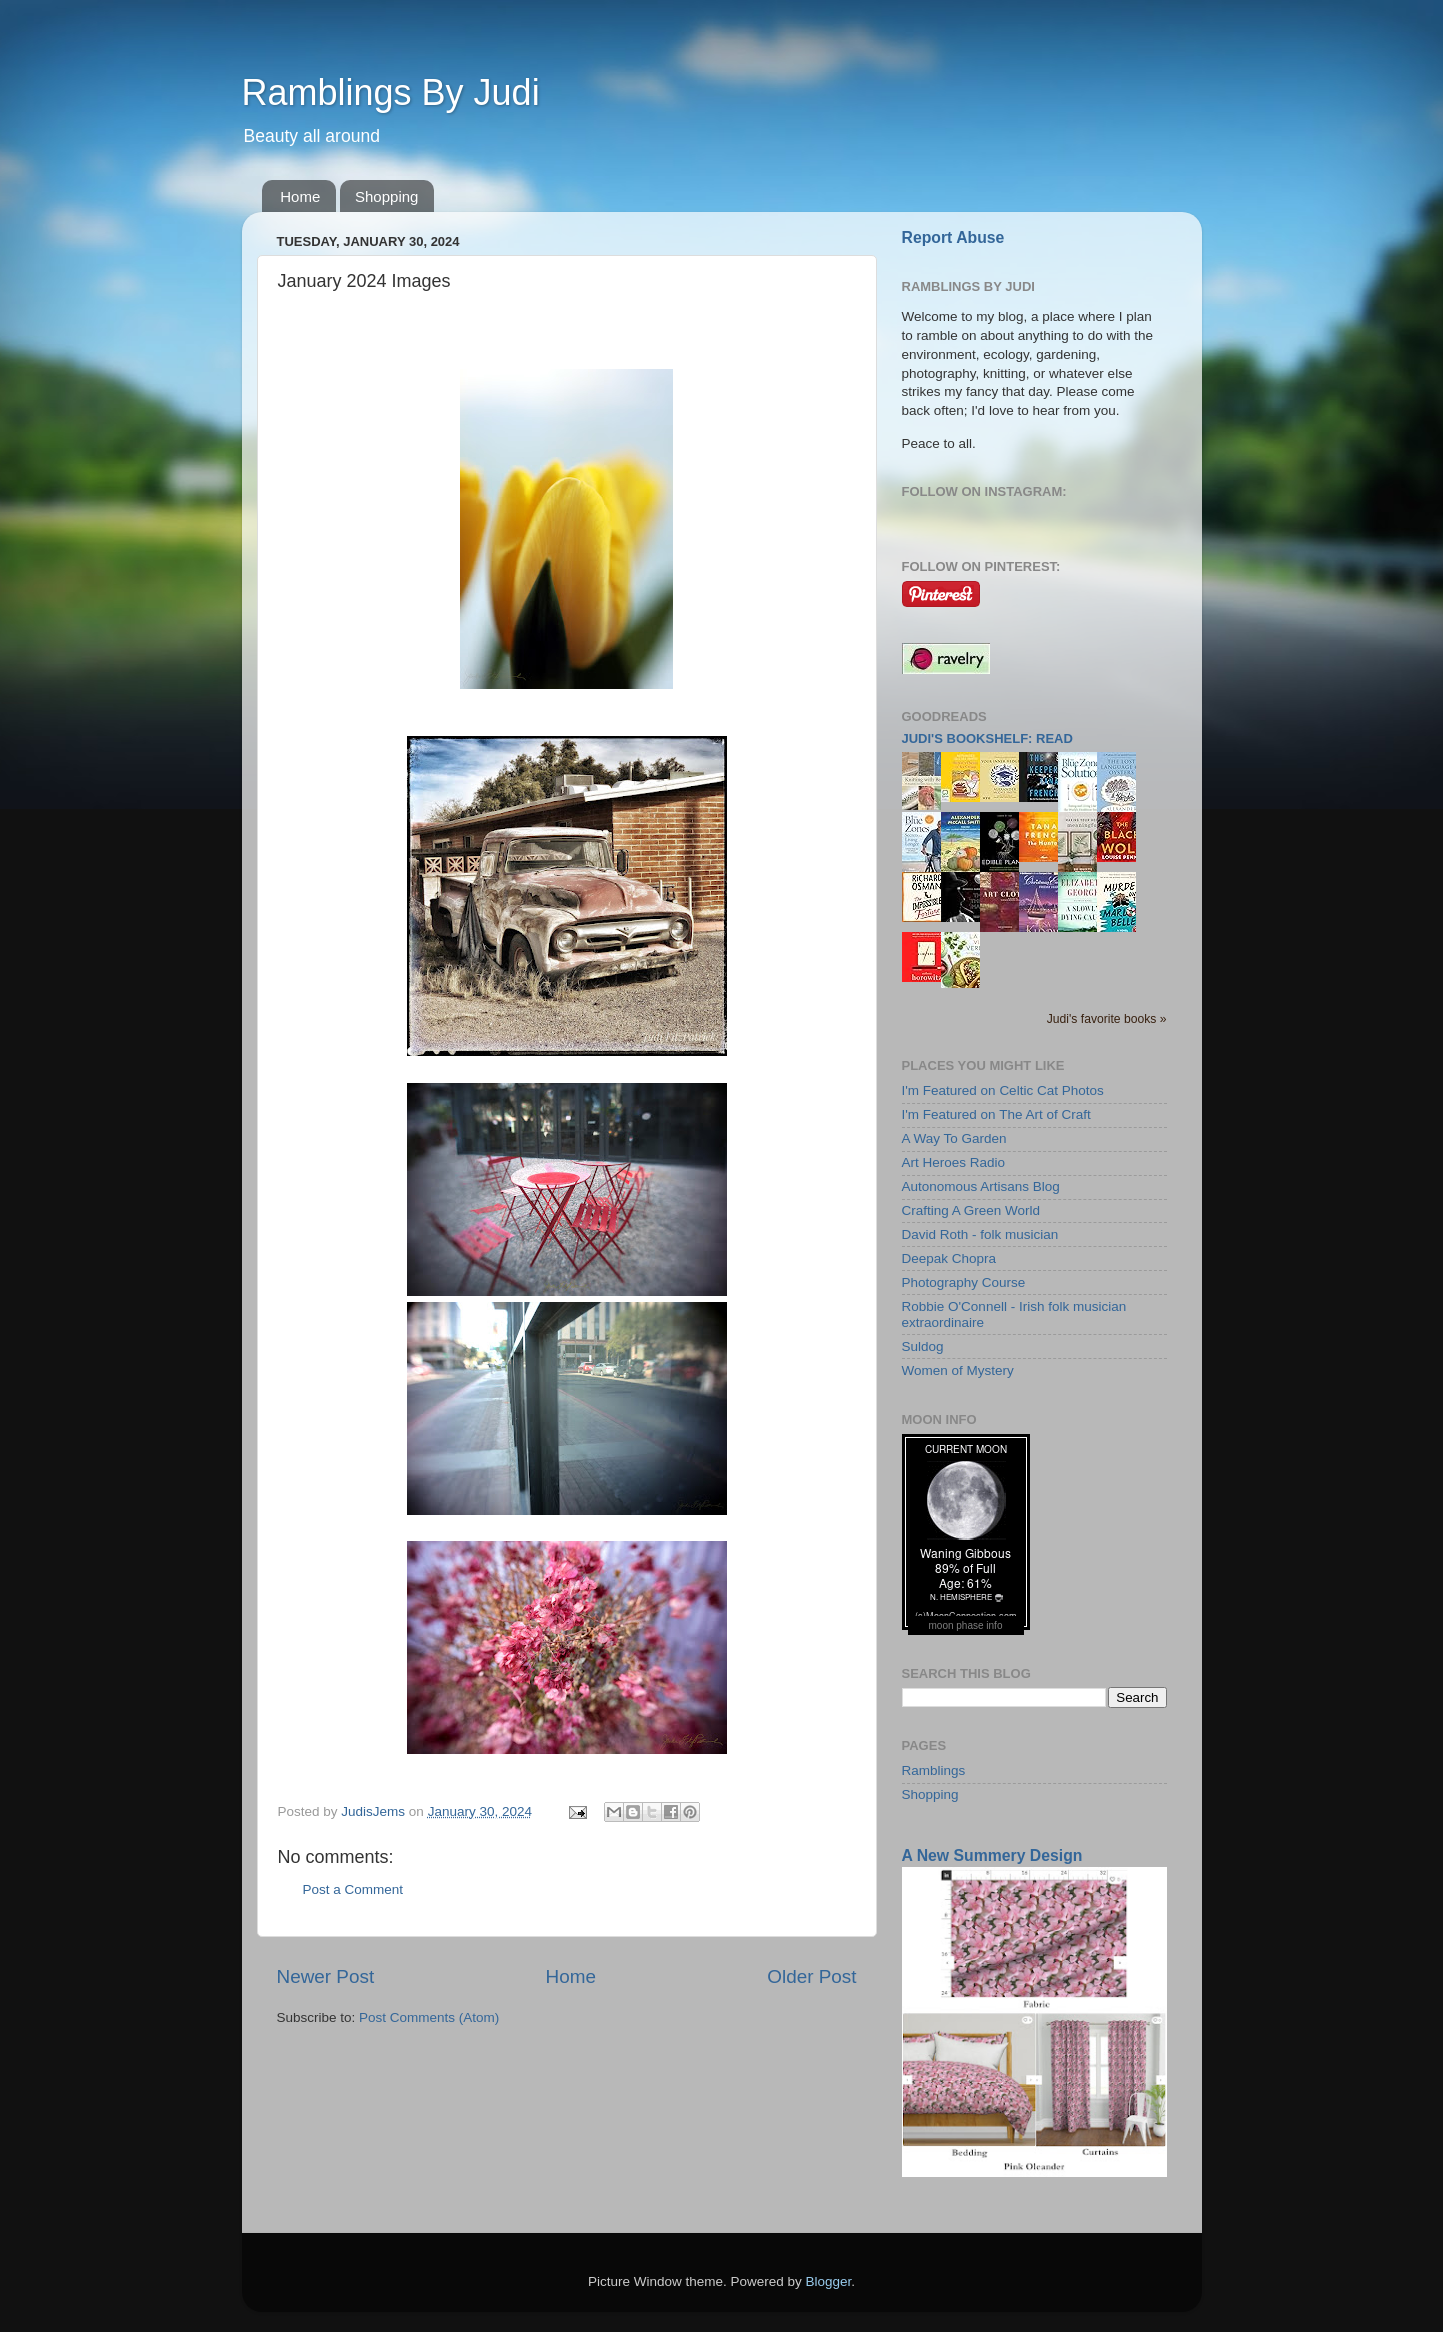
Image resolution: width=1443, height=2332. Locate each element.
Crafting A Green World (971, 1210)
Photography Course (964, 1282)
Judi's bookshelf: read (987, 738)
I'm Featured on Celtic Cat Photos (1003, 1090)
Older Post (811, 1976)
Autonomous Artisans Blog (981, 1186)
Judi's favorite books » (1107, 1019)
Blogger (829, 2281)
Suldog (923, 1346)
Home (300, 196)
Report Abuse (953, 237)
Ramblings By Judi (391, 92)
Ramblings (934, 1770)
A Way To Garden (954, 1138)
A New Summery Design (992, 1855)
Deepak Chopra (949, 1258)
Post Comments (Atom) (429, 2017)
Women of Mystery (958, 1370)
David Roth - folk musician (980, 1234)
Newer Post (326, 1976)
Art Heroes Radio (954, 1162)
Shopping (386, 196)
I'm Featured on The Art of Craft (996, 1114)
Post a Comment (353, 1889)
